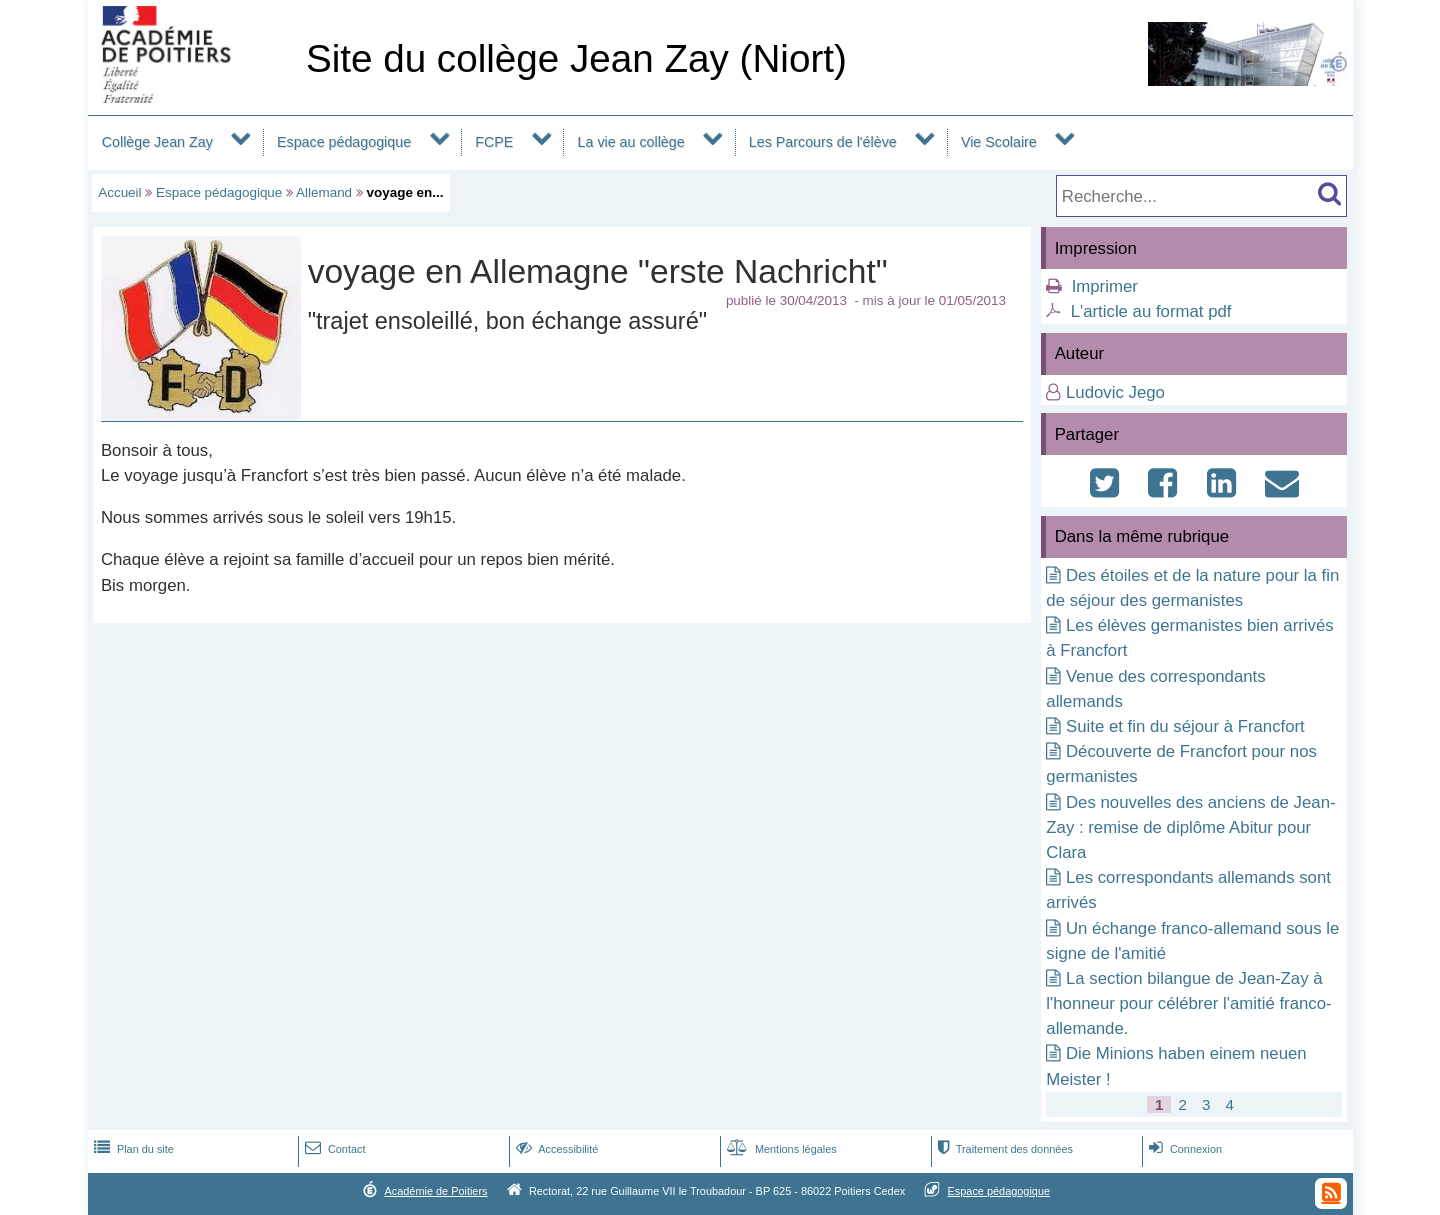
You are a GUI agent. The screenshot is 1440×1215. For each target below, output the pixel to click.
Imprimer (1105, 286)
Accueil (119, 192)
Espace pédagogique (344, 142)
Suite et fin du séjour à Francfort (1185, 726)
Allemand (324, 192)
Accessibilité (555, 1149)
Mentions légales (780, 1149)
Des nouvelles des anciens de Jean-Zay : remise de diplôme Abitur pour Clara (1190, 827)
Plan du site (132, 1149)
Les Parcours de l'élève (823, 142)
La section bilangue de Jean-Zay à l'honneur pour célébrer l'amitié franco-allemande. (1188, 1003)
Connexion (1183, 1149)
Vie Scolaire (999, 142)
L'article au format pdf (1151, 311)
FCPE (494, 142)
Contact (333, 1149)
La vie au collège (631, 142)
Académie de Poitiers (435, 1191)
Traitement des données (1003, 1149)
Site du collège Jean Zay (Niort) (576, 58)
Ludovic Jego (1115, 392)
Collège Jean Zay (157, 142)
